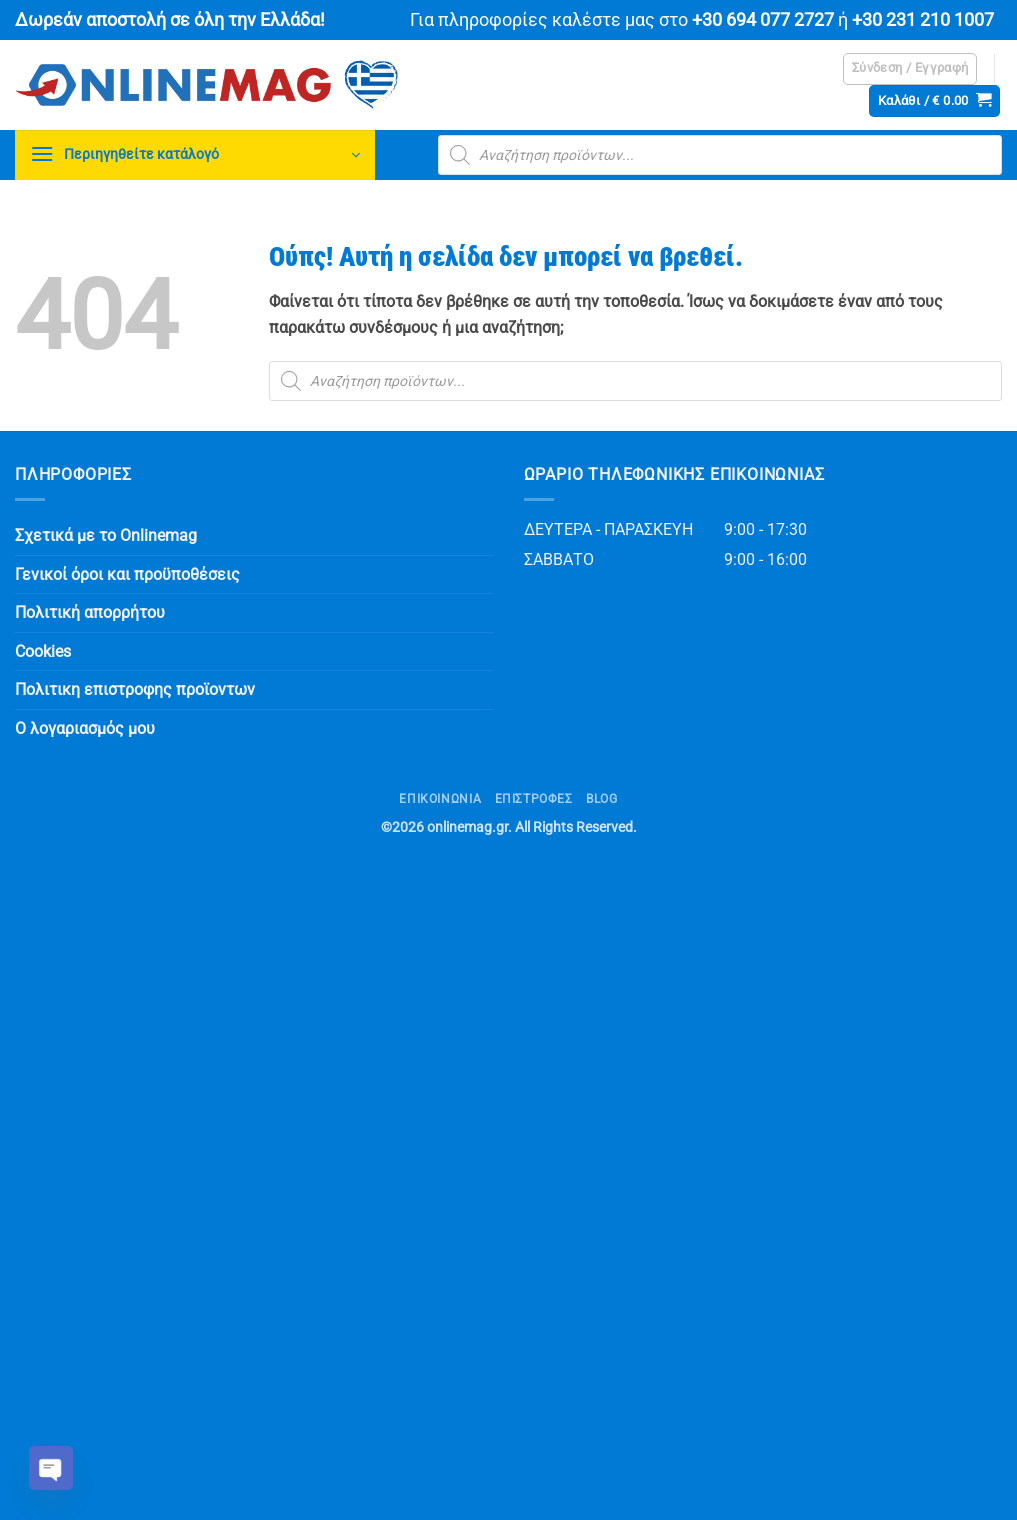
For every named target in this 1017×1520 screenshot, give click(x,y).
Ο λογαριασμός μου (85, 728)
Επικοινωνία (440, 799)
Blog (601, 799)
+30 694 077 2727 (763, 20)
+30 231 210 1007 (923, 20)
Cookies (43, 651)
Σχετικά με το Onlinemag (106, 535)
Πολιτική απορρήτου (90, 612)
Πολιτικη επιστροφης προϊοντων (135, 689)
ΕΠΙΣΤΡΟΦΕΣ (534, 799)
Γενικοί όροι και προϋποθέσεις (127, 574)
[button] (910, 69)
